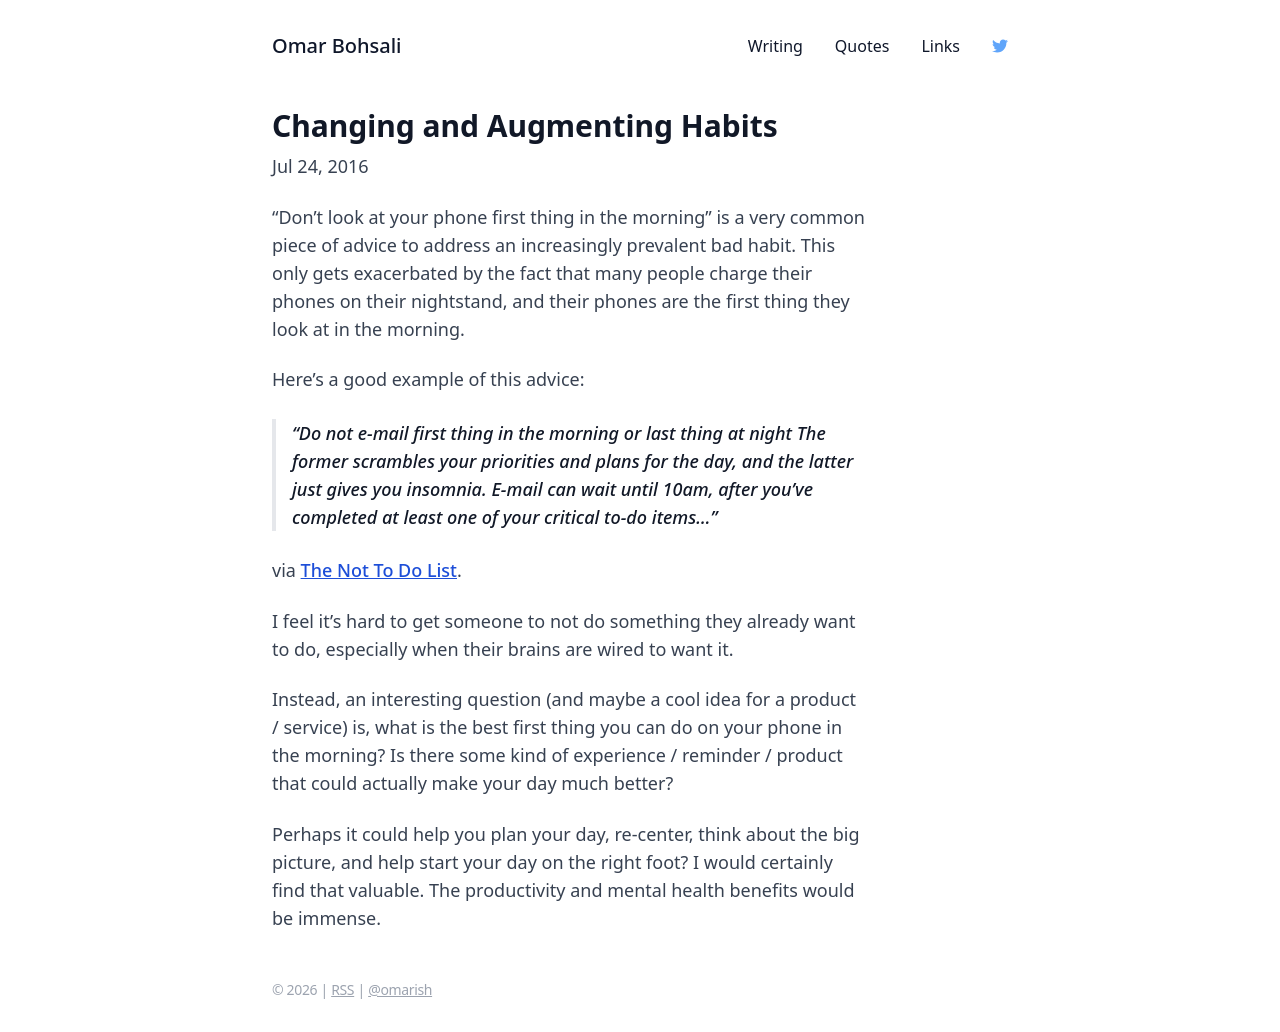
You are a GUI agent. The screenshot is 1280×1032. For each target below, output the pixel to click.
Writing (775, 46)
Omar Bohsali (337, 45)
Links (940, 46)
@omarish (400, 989)
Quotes (862, 46)
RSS (342, 989)
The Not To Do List (379, 570)
